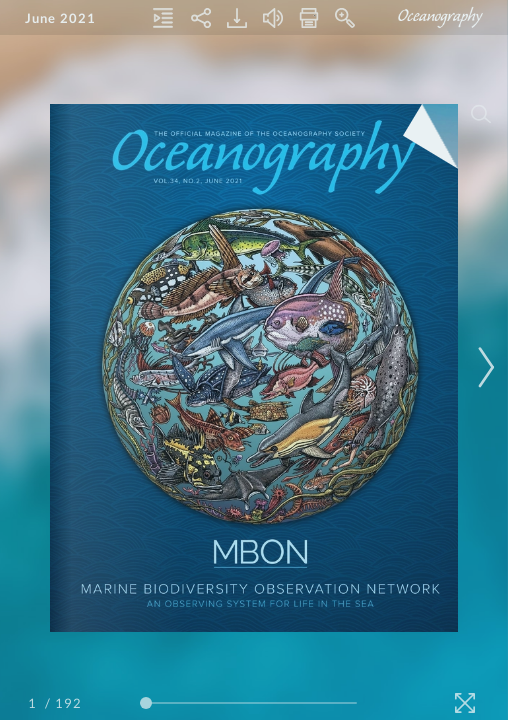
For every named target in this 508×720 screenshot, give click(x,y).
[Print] (309, 18)
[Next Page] (483, 367)
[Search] (481, 114)
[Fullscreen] (465, 703)
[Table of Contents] (163, 18)
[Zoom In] (345, 18)
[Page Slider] (248, 703)
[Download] (237, 18)
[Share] (201, 18)
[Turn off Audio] (273, 18)
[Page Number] (35, 703)
